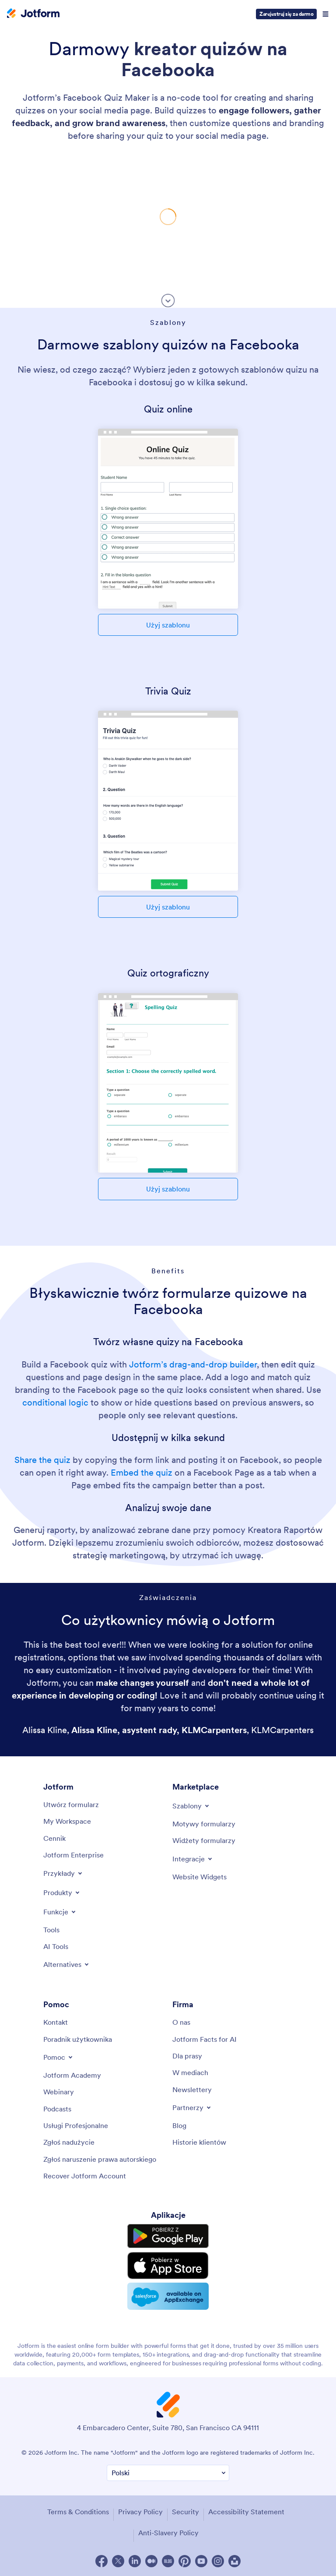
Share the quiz (42, 1460)
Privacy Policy (140, 2511)
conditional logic (55, 1402)
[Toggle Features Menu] (60, 1911)
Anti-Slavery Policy (168, 2532)
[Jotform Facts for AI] (204, 2039)
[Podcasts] (57, 2108)
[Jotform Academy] (72, 2075)
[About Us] (181, 2022)
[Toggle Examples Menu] (63, 1873)
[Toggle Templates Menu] (191, 1805)
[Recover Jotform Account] (84, 2175)
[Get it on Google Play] (168, 2236)
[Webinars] (58, 2091)
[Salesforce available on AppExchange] (168, 2296)
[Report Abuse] (68, 2142)
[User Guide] (77, 2039)
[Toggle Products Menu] (62, 1892)
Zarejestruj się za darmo (286, 14)
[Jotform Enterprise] (73, 1855)
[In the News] (190, 2072)
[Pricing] (54, 1838)
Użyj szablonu (168, 624)
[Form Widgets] (203, 1840)
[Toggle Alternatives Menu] (66, 1964)
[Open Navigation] (325, 14)
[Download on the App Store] (168, 2265)
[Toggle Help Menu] (58, 2057)
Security (185, 2511)
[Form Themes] (203, 1823)
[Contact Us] (55, 2022)
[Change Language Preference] (168, 2473)
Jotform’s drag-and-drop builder (193, 1364)
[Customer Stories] (199, 2142)
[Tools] (51, 1929)
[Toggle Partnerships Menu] (192, 2107)
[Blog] (179, 2125)
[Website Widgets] (199, 1876)
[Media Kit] (187, 2055)
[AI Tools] (55, 1946)
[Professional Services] (75, 2125)
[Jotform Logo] (33, 14)
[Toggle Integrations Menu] (193, 1858)
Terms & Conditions (78, 2511)
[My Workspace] (67, 1821)
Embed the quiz (141, 1472)
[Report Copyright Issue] (99, 2159)
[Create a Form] (71, 1804)
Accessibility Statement (246, 2511)
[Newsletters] (192, 2089)
